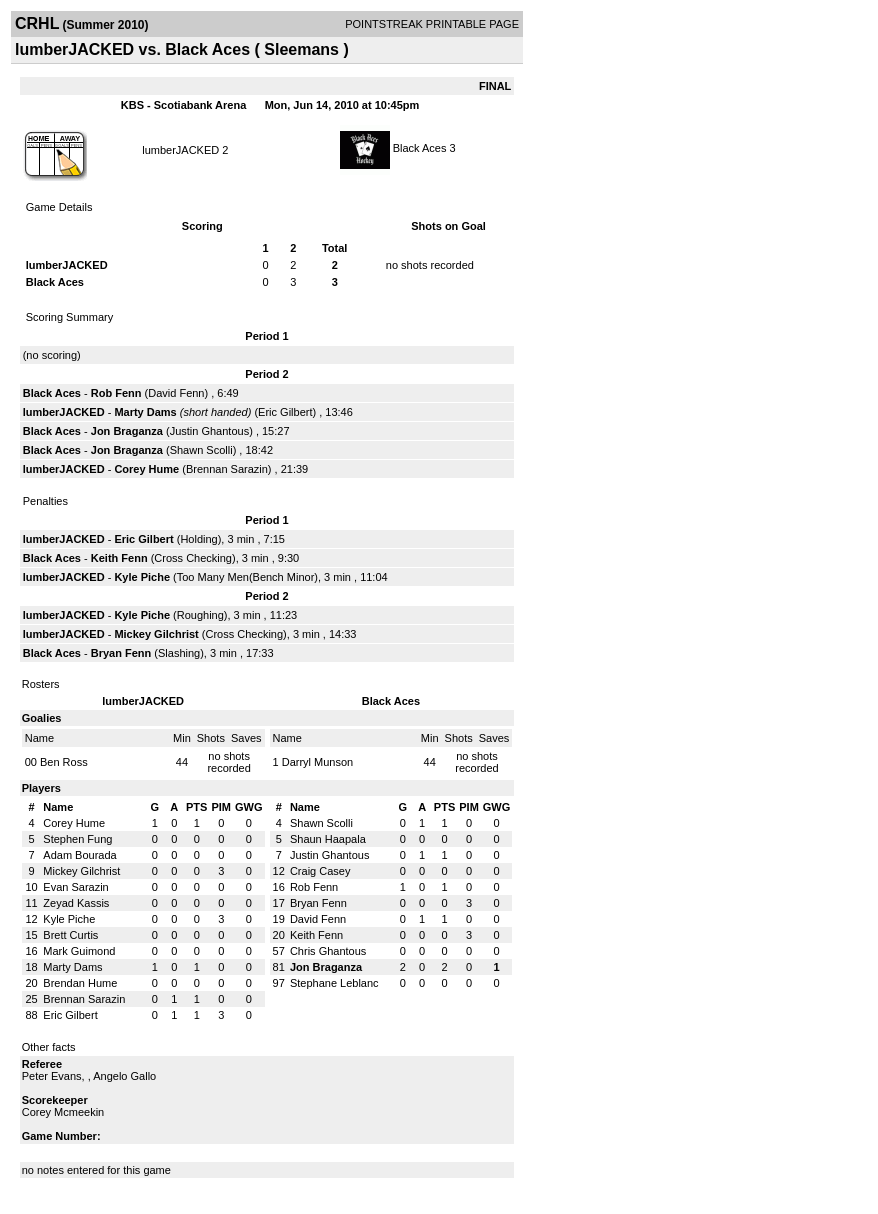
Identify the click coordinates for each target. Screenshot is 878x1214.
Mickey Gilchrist (156, 634)
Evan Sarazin (75, 887)
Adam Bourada (79, 855)
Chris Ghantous (328, 951)
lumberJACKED (180, 150)
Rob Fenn (116, 393)
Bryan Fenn (121, 653)
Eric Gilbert (285, 412)
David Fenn (176, 393)
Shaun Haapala (328, 839)
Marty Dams (145, 412)
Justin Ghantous (210, 431)
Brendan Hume (80, 983)
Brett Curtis (70, 935)
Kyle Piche (142, 577)
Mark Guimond (79, 951)
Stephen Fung (77, 839)
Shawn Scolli (201, 450)
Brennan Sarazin (227, 469)
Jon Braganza (127, 431)
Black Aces (420, 148)
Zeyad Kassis (76, 903)
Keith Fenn (119, 558)
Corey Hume (146, 469)
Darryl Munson (318, 762)
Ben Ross (64, 762)
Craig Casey (320, 871)
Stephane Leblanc (334, 983)
